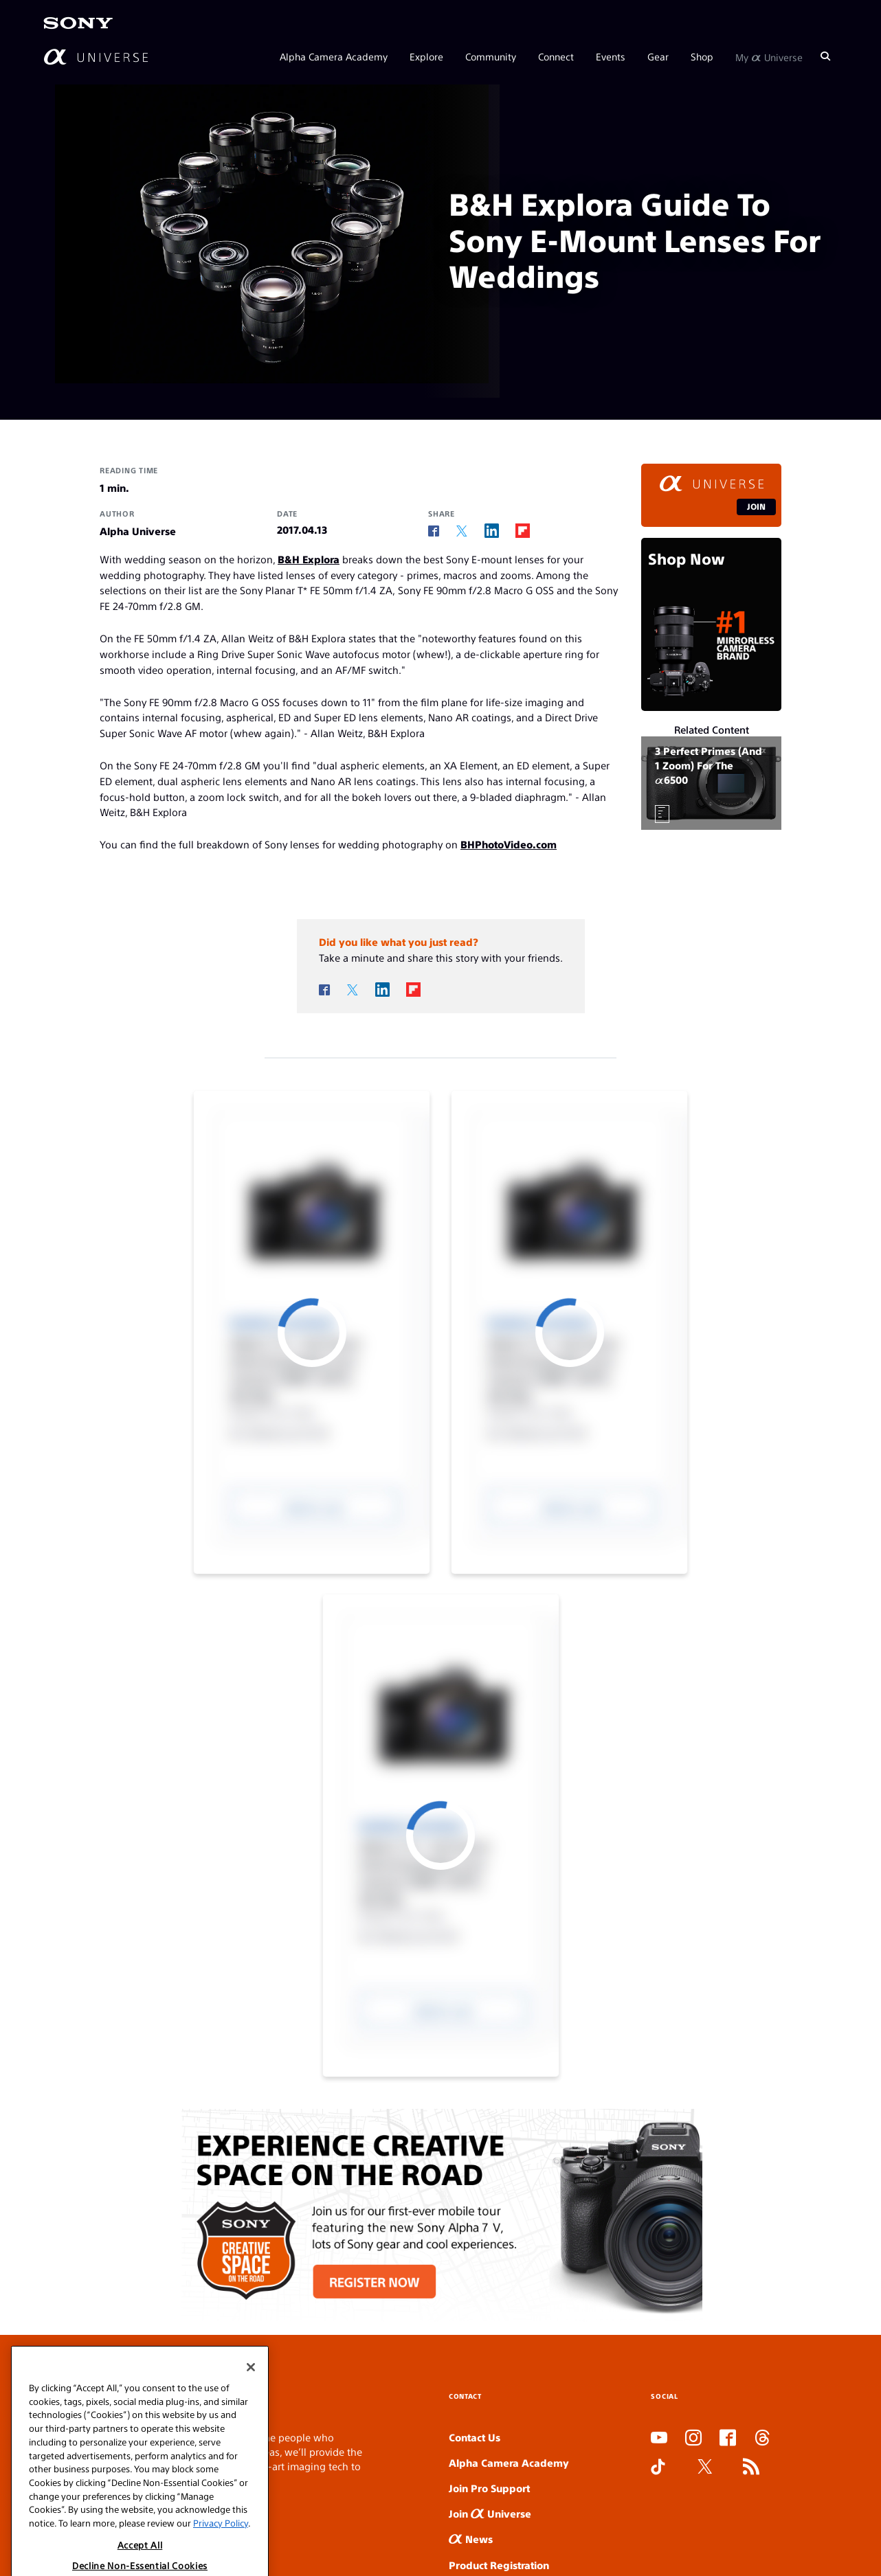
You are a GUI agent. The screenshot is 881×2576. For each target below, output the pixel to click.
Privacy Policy (220, 2556)
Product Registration (499, 2564)
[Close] (251, 2400)
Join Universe (490, 2513)
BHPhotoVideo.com (508, 843)
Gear (658, 56)
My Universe (769, 56)
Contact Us (474, 2436)
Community (490, 56)
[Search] (825, 56)
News (471, 2538)
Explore (426, 56)
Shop (702, 56)
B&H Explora (308, 558)
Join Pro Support (489, 2487)
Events (610, 56)
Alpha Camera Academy (334, 56)
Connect (556, 56)
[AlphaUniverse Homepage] (96, 57)
